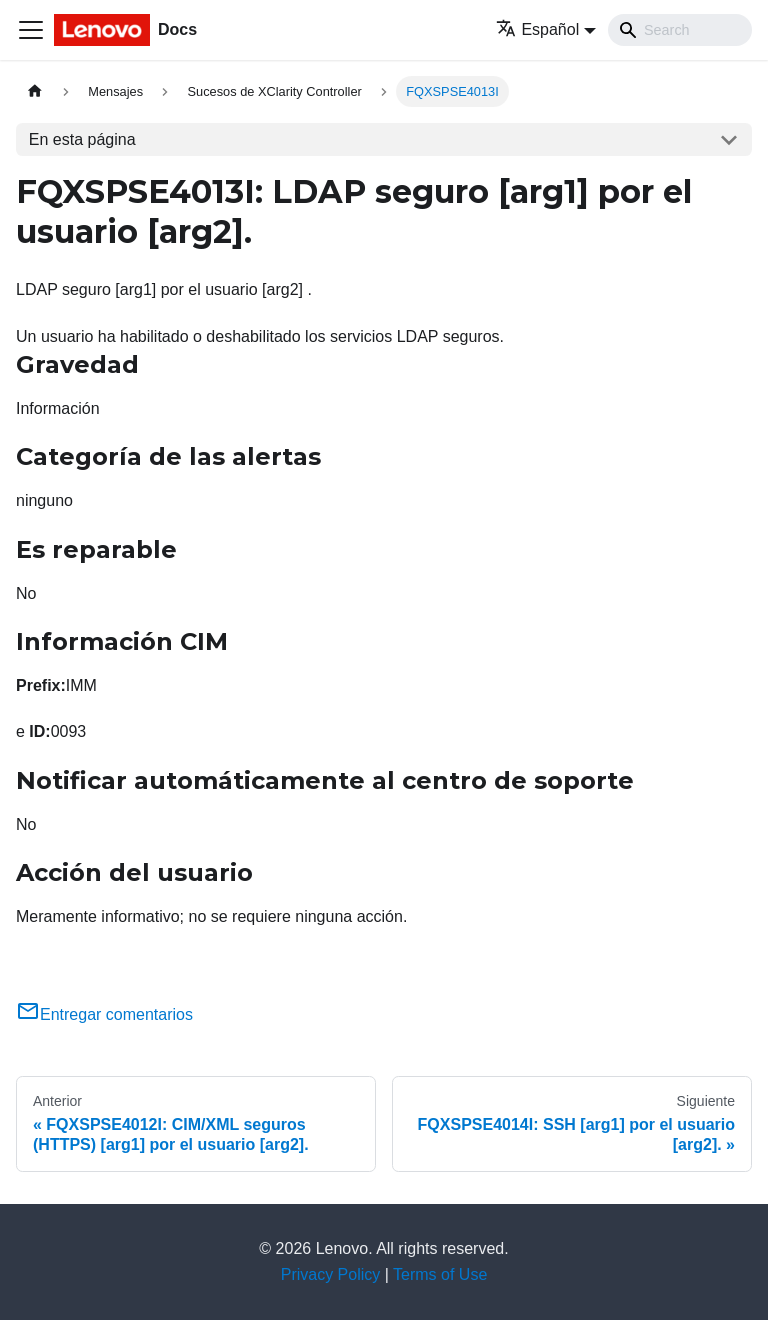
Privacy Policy (331, 1274)
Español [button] (537, 29)
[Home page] (35, 91)
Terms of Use (440, 1274)
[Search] (680, 30)
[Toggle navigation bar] (31, 30)
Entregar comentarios (104, 1014)
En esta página (82, 139)
